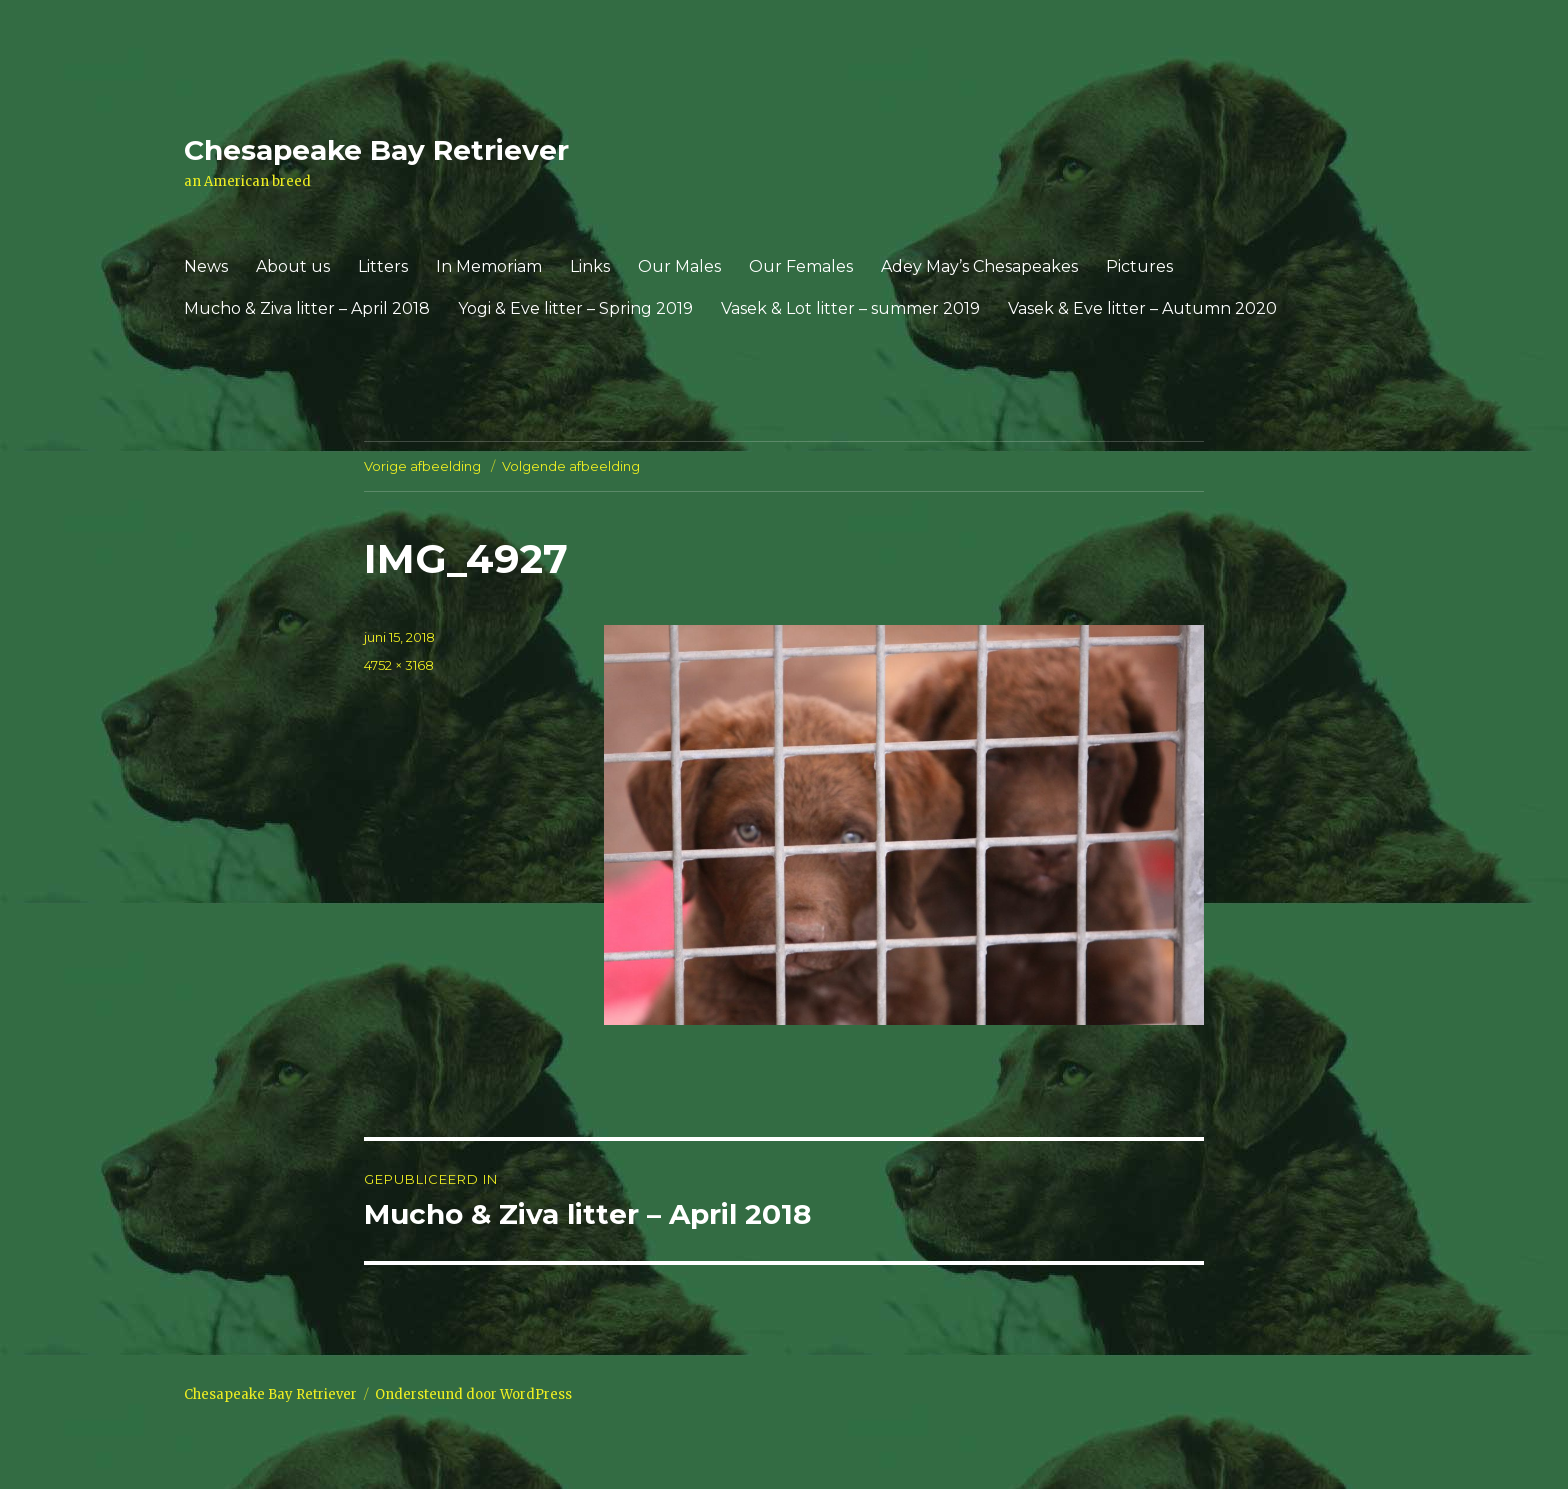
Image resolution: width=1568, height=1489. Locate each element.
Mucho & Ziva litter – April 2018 (307, 308)
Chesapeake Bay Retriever (376, 150)
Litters (383, 266)
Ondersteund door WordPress (473, 1394)
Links (590, 266)
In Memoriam (489, 266)
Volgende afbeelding (571, 466)
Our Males (679, 266)
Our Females (801, 266)
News (206, 266)
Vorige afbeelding (422, 466)
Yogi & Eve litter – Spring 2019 (575, 308)
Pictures (1139, 266)
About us (293, 266)
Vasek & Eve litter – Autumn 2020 (1142, 308)
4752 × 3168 (399, 665)
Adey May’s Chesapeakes (979, 266)
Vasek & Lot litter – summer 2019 (850, 308)
